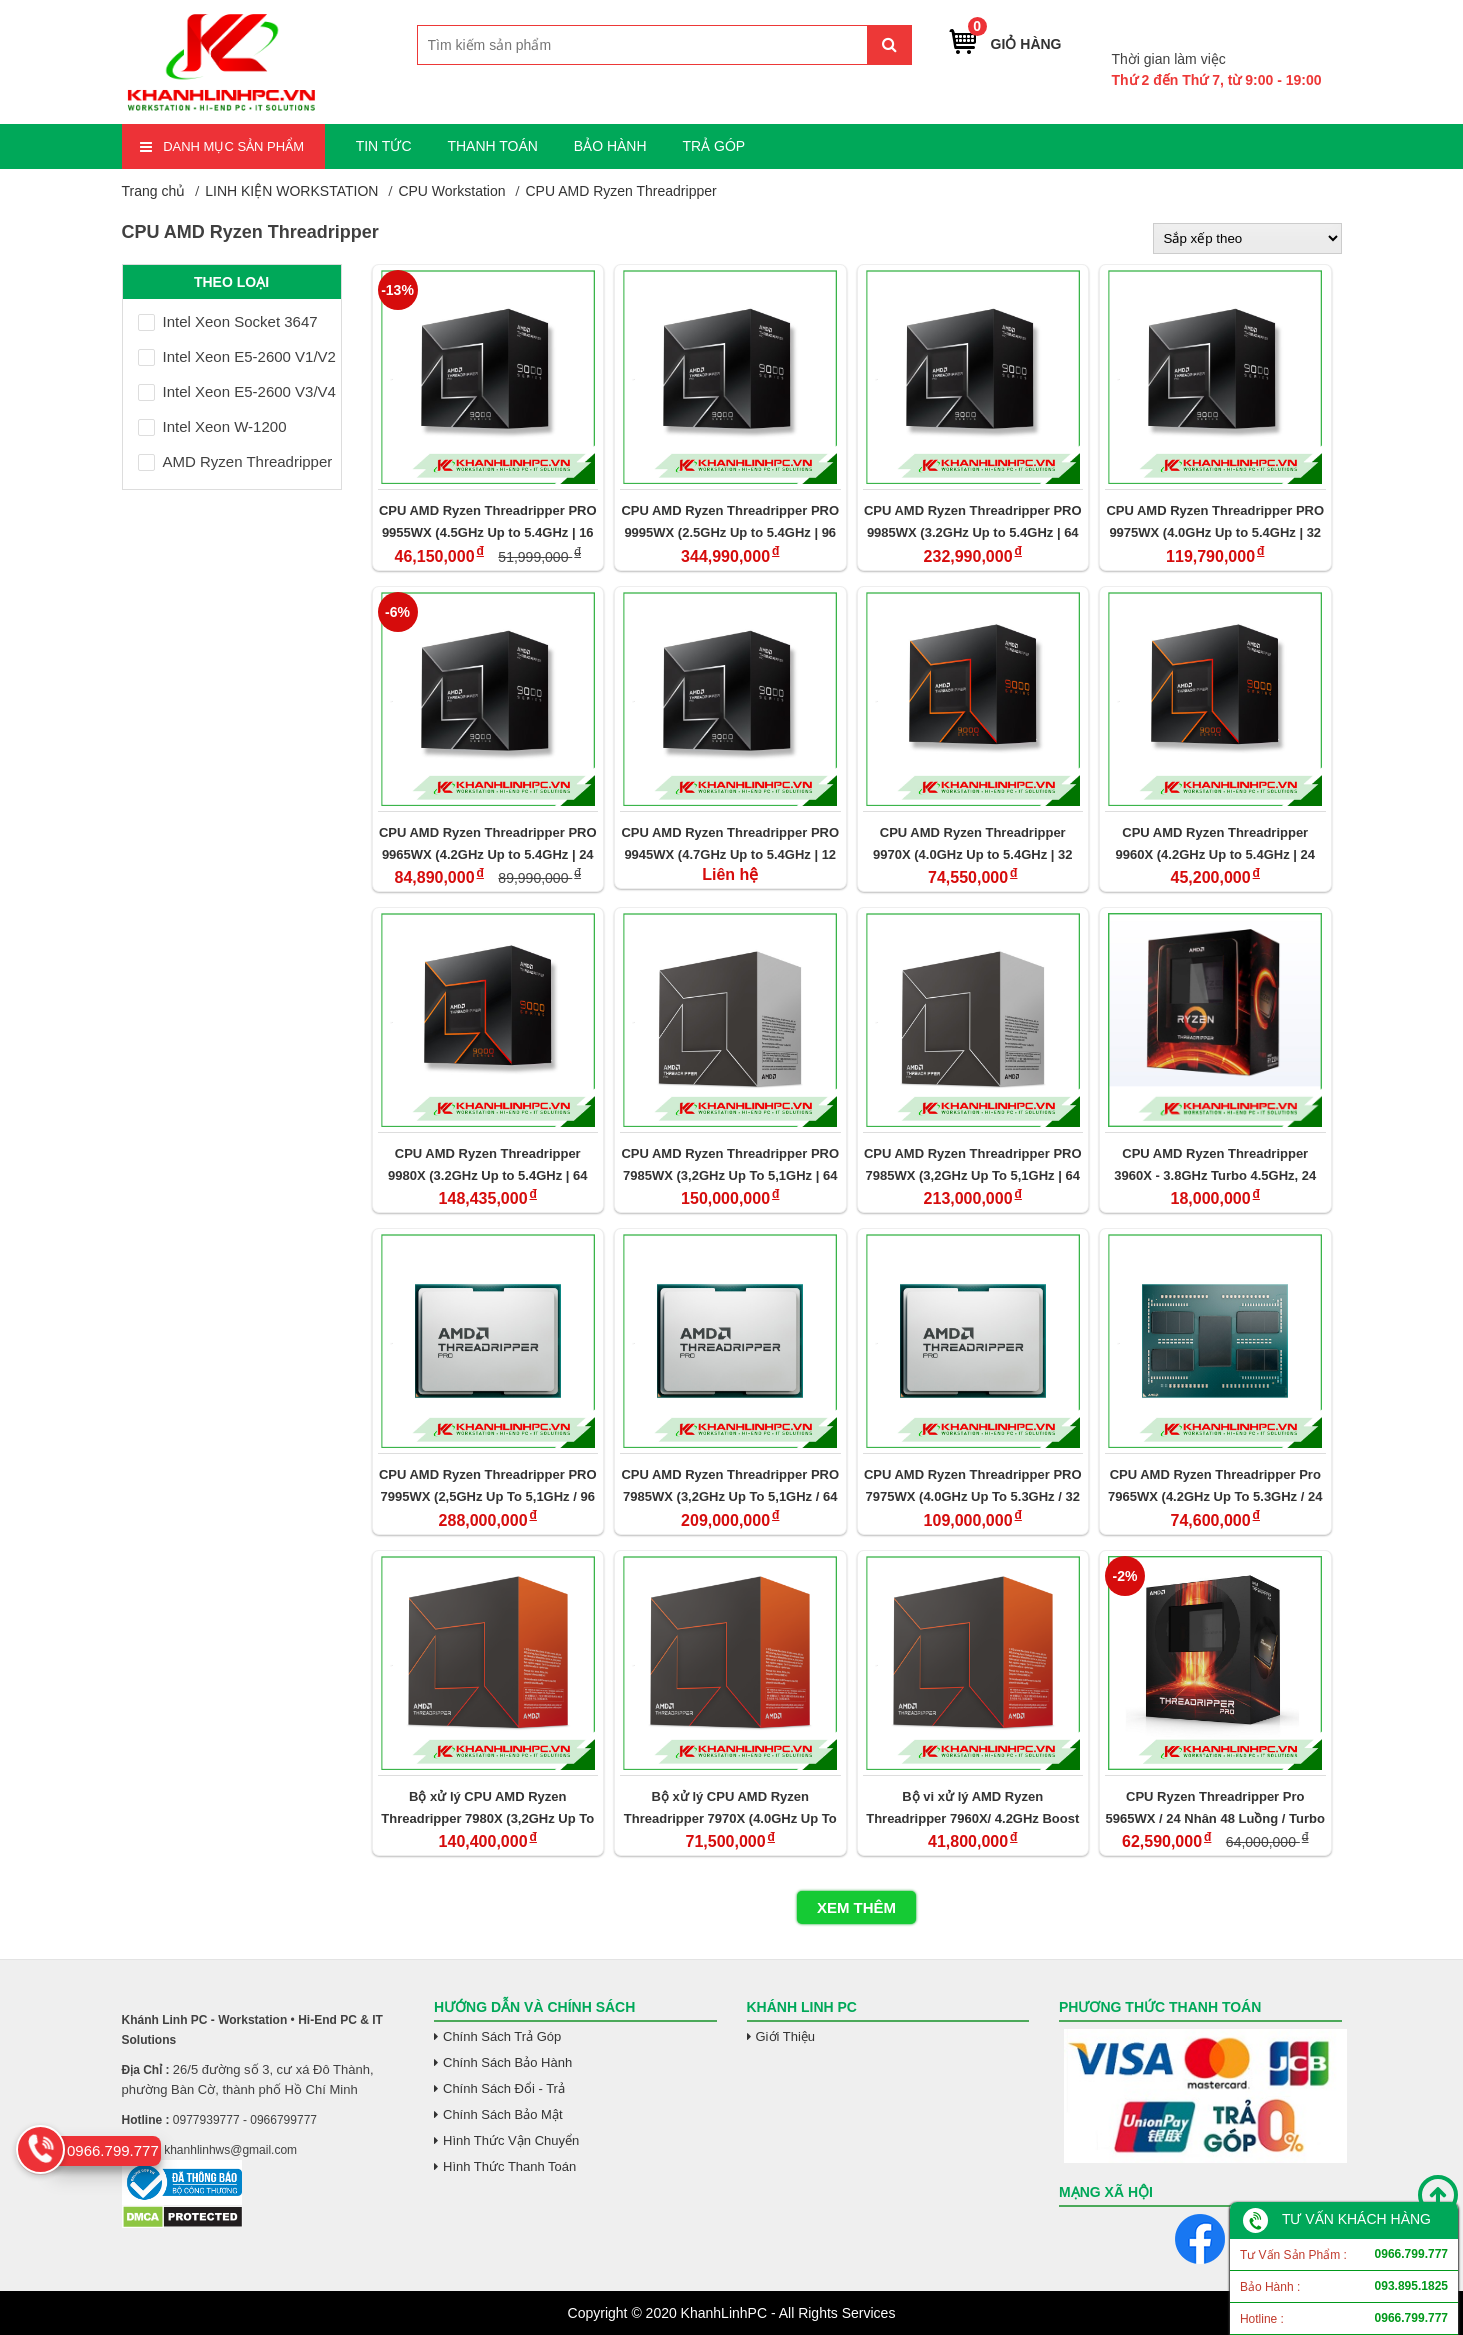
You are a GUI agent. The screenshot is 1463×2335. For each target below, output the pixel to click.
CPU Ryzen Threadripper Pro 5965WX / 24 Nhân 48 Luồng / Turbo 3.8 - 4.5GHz (1215, 1807)
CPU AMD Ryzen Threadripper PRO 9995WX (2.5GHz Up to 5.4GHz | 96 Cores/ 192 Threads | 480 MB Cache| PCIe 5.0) (730, 521)
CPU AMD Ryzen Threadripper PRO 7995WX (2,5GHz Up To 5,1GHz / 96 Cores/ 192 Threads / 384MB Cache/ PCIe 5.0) (487, 1485)
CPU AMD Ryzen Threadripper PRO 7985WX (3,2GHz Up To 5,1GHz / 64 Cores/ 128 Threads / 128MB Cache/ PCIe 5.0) (730, 1485)
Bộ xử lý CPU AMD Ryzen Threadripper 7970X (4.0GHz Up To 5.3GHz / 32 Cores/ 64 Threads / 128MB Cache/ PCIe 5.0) (730, 1807)
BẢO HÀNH (610, 146)
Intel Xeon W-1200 (212, 426)
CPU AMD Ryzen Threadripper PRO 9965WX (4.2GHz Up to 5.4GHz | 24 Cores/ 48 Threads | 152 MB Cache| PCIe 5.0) (488, 843)
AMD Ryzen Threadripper (235, 461)
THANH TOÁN (492, 146)
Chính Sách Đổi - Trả (504, 2088)
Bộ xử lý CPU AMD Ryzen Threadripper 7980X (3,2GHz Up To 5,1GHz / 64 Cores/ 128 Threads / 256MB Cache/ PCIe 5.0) (487, 1807)
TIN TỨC (384, 146)
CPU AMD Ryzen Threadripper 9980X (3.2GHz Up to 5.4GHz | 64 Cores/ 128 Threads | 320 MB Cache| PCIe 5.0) (487, 1164)
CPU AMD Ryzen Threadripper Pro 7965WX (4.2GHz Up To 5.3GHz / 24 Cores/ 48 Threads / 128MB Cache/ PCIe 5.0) (1215, 1485)
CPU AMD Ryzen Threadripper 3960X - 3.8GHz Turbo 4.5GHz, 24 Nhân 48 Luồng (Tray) (1215, 1164)
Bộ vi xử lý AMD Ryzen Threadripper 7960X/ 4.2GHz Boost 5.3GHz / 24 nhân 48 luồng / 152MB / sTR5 (973, 1807)
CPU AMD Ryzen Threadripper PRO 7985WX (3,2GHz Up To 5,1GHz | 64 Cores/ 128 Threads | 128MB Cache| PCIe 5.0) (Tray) (730, 1164)
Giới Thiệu (786, 2036)
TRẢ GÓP (713, 146)
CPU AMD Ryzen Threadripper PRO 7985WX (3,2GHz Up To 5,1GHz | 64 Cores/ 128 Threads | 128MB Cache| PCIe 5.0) (972, 1164)
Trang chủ (154, 191)
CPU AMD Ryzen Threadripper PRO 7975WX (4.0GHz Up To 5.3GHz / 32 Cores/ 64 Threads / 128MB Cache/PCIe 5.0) (973, 1485)
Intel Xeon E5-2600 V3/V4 (237, 391)
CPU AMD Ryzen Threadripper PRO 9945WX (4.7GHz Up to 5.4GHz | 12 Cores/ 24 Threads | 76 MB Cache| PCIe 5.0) (730, 843)
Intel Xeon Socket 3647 (228, 321)
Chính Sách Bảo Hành (507, 2062)
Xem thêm (856, 1907)
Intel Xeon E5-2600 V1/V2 (237, 356)
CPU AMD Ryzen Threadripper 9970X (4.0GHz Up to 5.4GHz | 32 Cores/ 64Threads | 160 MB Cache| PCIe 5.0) (973, 843)
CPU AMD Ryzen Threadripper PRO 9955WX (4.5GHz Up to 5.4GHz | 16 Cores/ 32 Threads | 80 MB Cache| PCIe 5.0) (488, 521)
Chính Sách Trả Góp (502, 2036)
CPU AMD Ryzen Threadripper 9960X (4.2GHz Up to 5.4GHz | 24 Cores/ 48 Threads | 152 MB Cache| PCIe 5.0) (1215, 843)
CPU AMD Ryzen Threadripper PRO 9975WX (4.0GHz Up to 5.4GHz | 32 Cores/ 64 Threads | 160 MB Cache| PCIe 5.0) (1215, 521)
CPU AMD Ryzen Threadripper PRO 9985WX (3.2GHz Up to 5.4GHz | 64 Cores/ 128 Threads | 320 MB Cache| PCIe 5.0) (973, 521)
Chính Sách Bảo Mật (503, 2114)
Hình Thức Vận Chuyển (511, 2140)
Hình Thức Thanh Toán (509, 2166)
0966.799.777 (1274, 28)
